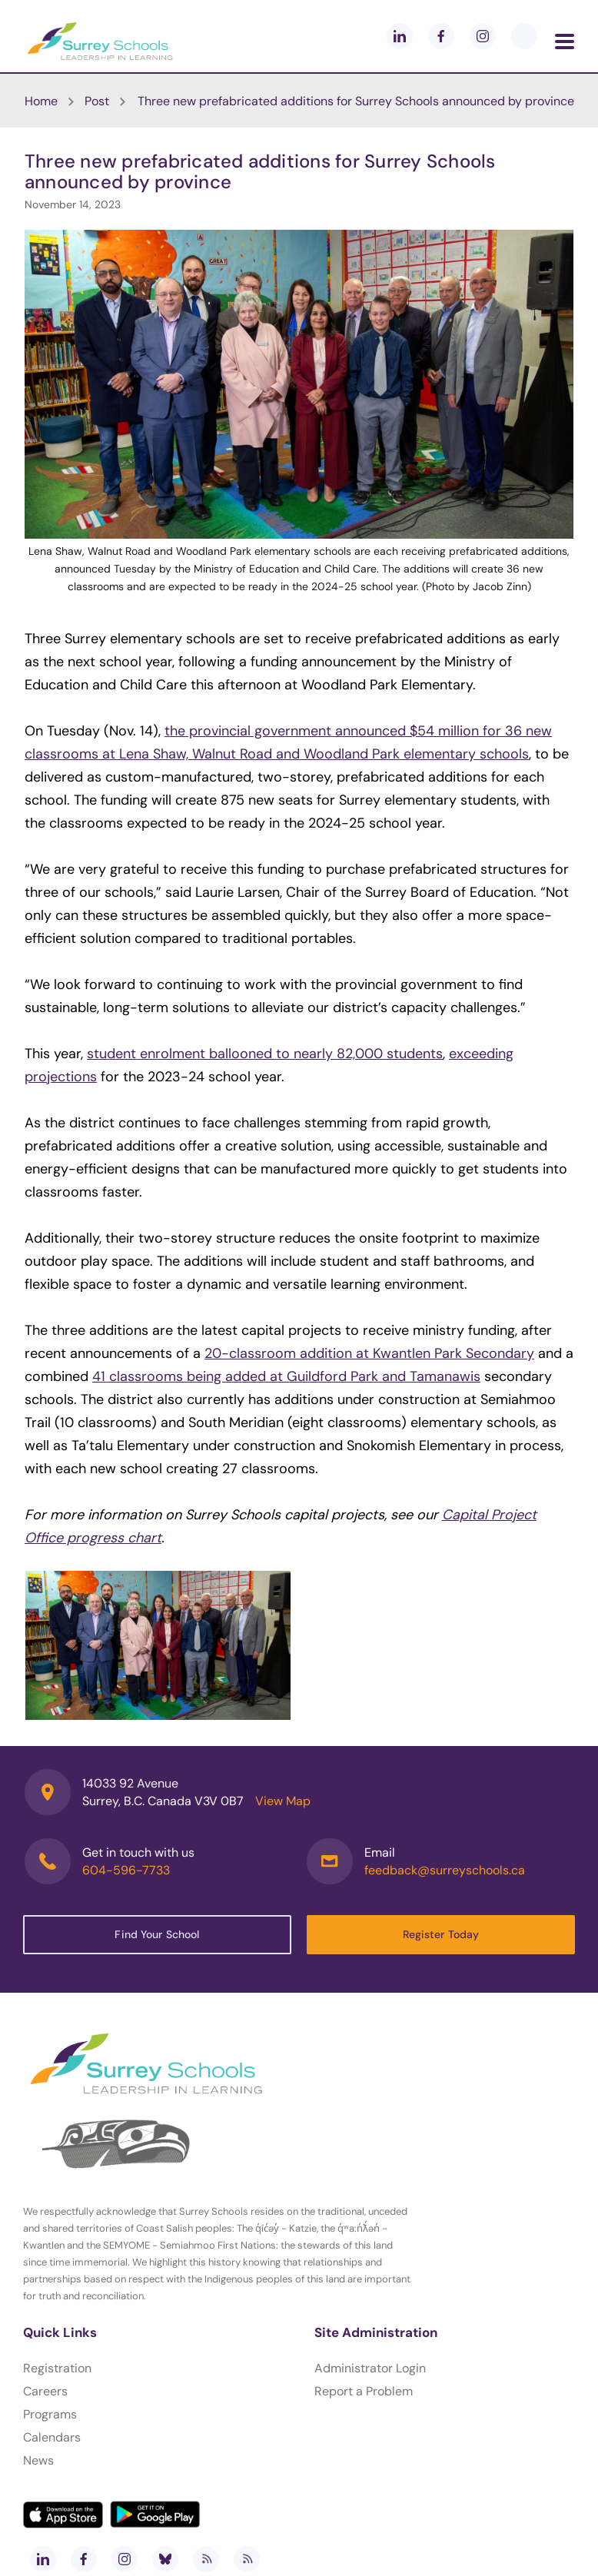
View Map (283, 1801)
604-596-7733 (126, 1870)
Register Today (441, 1934)
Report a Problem (363, 2391)
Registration (57, 2368)
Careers (45, 2391)
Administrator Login (370, 2368)
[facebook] (441, 36)
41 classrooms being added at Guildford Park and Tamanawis (286, 1376)
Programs (50, 2414)
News (38, 2460)
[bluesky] (165, 2559)
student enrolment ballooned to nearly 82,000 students (265, 1053)
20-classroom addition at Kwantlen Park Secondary (369, 1353)
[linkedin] (400, 36)
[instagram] (483, 36)
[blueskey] (524, 36)
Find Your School (157, 1934)
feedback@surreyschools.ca (444, 1870)
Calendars (52, 2437)
